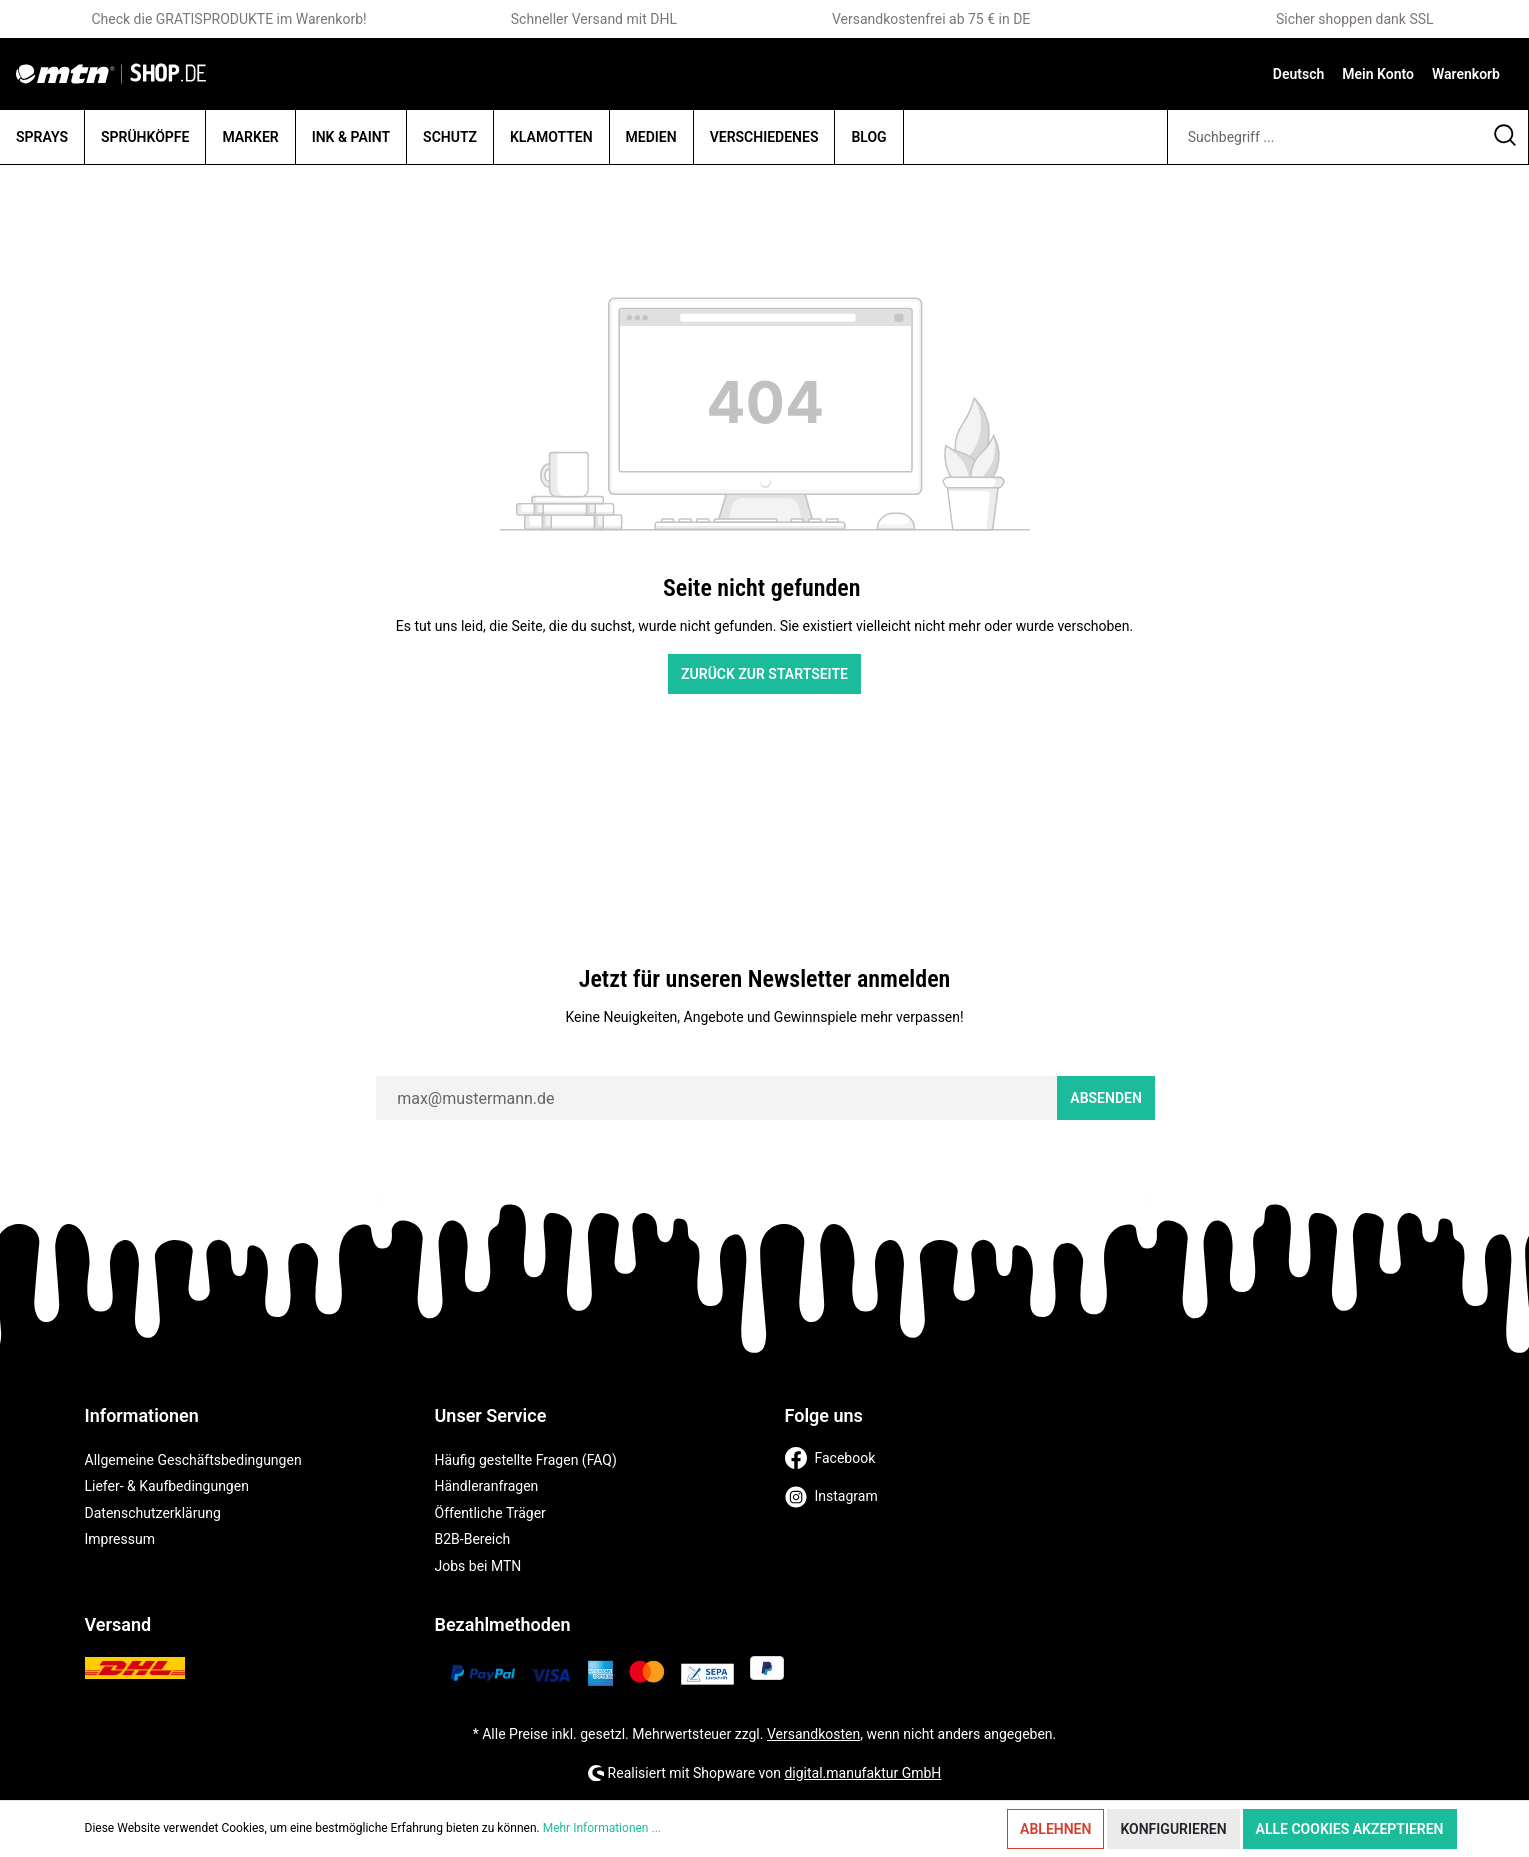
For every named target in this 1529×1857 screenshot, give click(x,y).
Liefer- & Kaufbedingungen (167, 1486)
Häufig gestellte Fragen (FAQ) (526, 1460)
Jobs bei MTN (478, 1566)
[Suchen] (1505, 137)
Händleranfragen (487, 1486)
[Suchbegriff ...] (1325, 137)
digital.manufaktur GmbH (862, 1773)
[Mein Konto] (1378, 74)
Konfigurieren (1173, 1829)
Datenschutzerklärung (153, 1513)
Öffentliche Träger (490, 1513)
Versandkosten (813, 1734)
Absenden (1106, 1098)
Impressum (120, 1539)
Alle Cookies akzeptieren (1350, 1829)
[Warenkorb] (1466, 74)
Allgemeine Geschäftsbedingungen (193, 1460)
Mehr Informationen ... (602, 1828)
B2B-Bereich (473, 1539)
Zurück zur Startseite (764, 674)
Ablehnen (1055, 1829)
